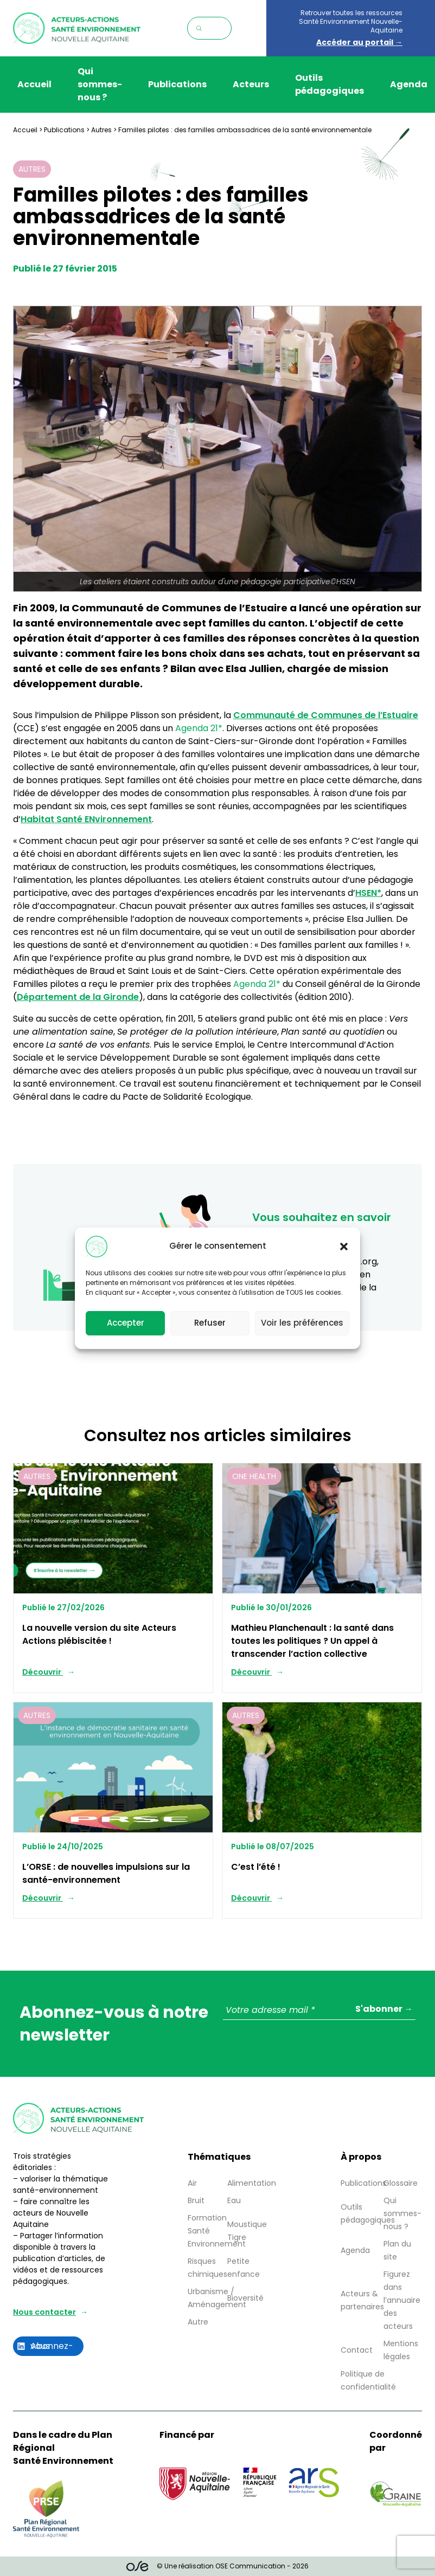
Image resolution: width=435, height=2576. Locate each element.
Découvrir (42, 1672)
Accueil (34, 84)
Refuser (210, 1330)
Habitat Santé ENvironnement (86, 819)
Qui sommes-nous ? (100, 84)
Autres (101, 129)
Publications (177, 84)
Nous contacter (44, 2312)
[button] (343, 1254)
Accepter (125, 1330)
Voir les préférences (302, 1330)
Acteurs (251, 84)
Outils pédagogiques (329, 84)
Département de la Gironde (78, 997)
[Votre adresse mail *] (319, 2010)
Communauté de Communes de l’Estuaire (325, 715)
